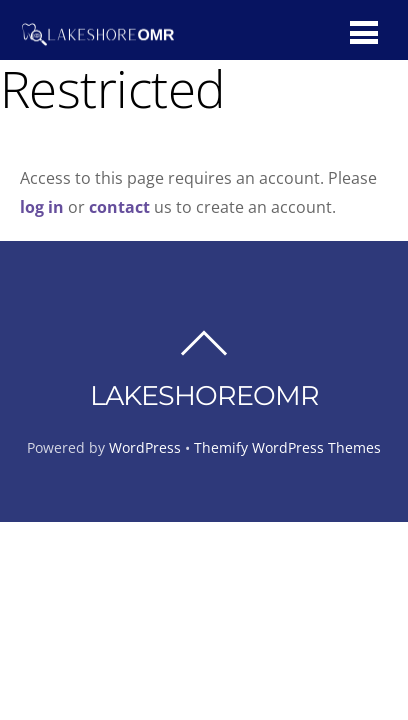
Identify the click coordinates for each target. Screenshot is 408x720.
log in (44, 207)
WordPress (145, 447)
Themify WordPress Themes (287, 447)
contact (119, 207)
